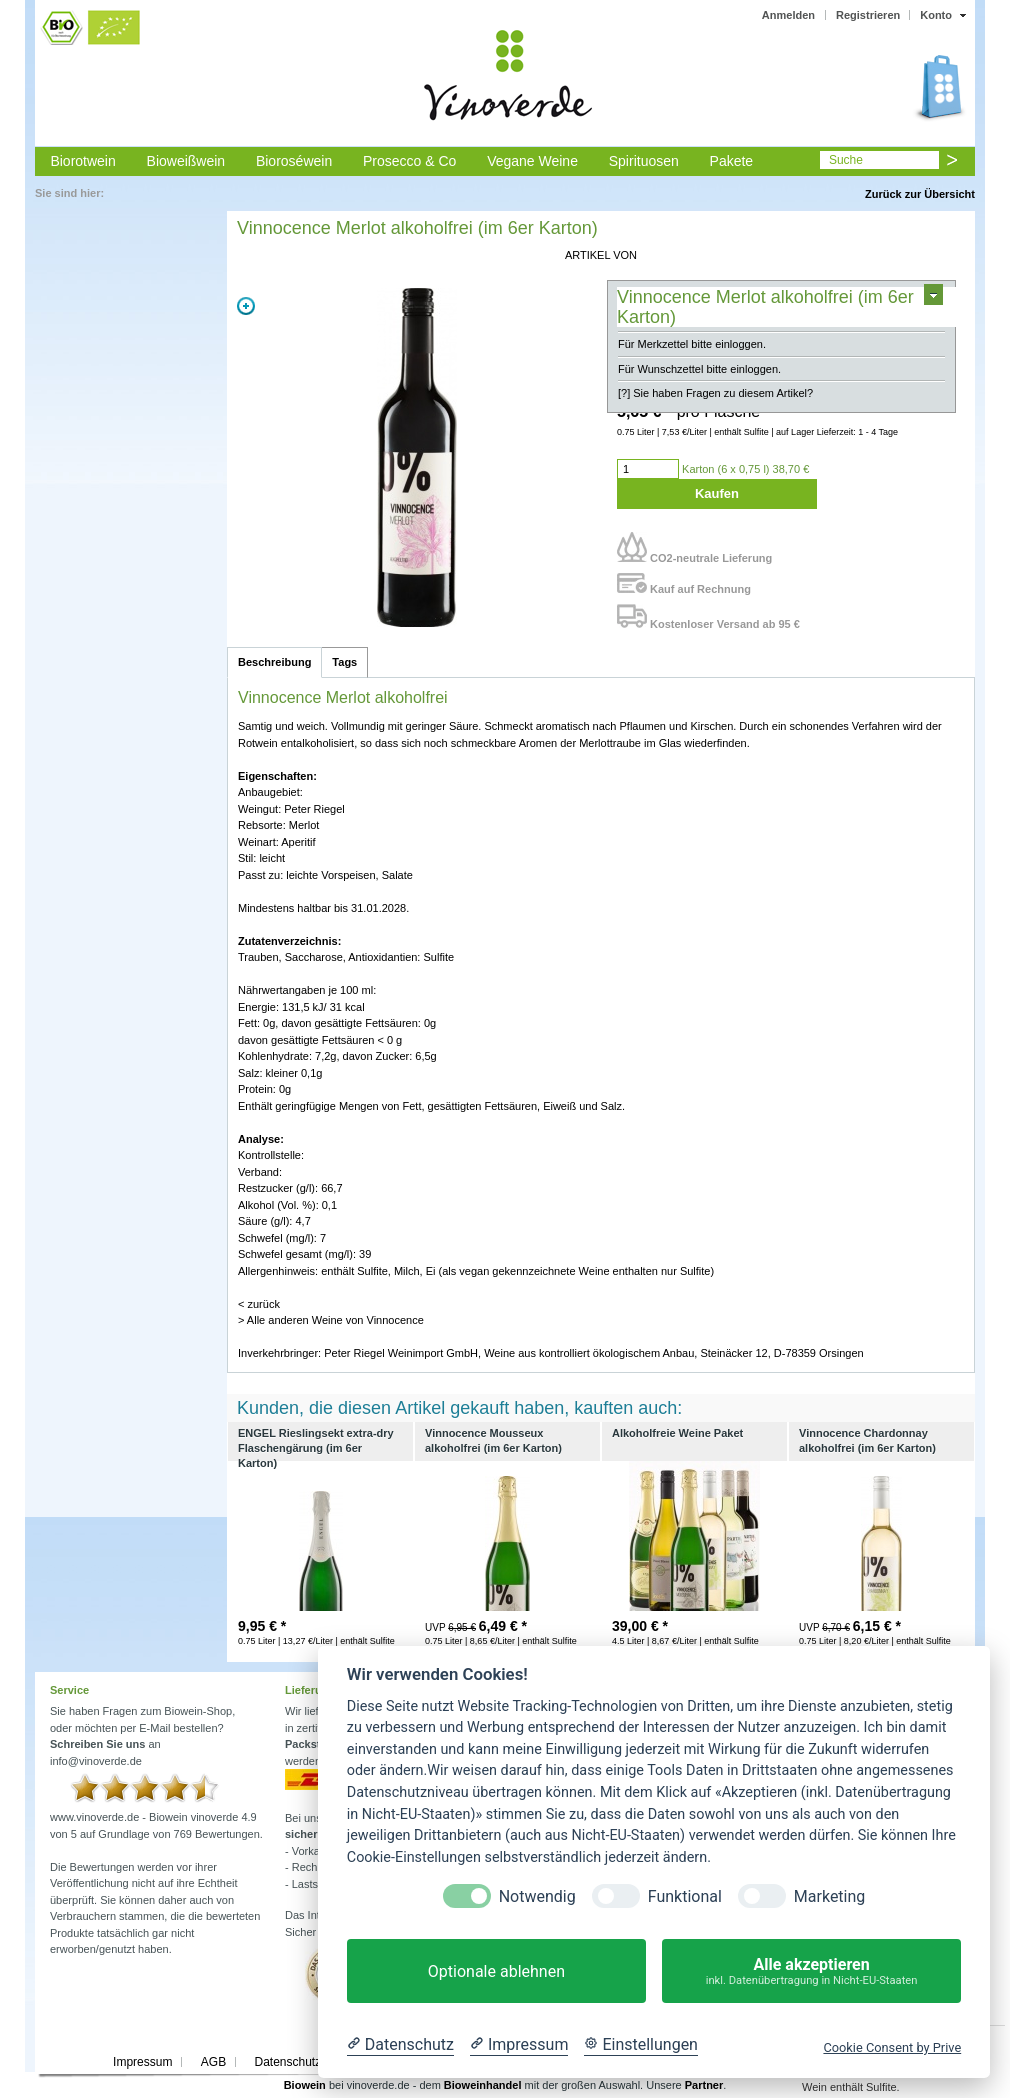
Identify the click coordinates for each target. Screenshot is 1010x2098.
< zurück (259, 1304)
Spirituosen (644, 161)
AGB (213, 2062)
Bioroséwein (294, 161)
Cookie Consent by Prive (892, 2047)
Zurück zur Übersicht (920, 194)
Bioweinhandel (483, 2085)
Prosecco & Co (409, 161)
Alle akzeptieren (811, 1971)
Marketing (829, 1896)
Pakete (732, 161)
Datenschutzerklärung (312, 2062)
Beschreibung (274, 662)
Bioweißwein (186, 161)
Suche (846, 160)
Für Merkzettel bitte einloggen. (692, 344)
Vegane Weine (532, 161)
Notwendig (537, 1896)
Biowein (305, 2085)
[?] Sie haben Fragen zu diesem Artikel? (715, 393)
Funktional (685, 1896)
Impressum (142, 2062)
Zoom (246, 306)
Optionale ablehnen (496, 1971)
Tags (344, 662)
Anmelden (788, 15)
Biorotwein (82, 161)
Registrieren (868, 15)
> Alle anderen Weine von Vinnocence (331, 1320)
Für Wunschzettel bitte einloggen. (699, 369)
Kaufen (717, 493)
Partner (704, 2085)
